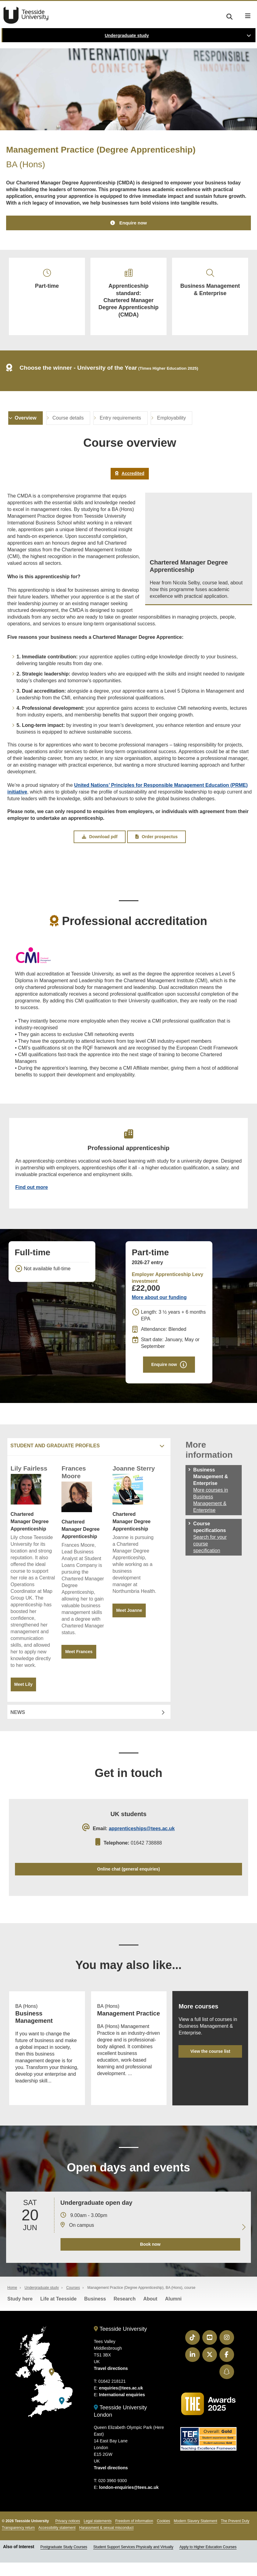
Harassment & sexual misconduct (106, 2541)
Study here (20, 2312)
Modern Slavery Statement (195, 2535)
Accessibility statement (57, 2541)
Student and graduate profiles (55, 1450)
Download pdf (100, 839)
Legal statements (98, 2535)
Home (12, 2301)
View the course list (210, 2058)
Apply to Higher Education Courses (208, 2561)
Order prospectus (156, 839)
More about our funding (159, 1301)
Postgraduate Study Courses (63, 2561)
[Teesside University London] (61, 2414)
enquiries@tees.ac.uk (121, 2401)
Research (125, 2312)
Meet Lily (23, 1688)
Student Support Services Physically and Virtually (133, 2561)
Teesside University (26, 15)
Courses (73, 2301)
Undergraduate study (127, 35)
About (150, 2312)
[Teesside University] (51, 2386)
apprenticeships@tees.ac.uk (142, 1833)
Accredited (129, 475)
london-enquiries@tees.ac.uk (129, 2501)
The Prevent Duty (235, 2535)
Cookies (163, 2535)
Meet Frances (78, 1656)
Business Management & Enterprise (210, 284)
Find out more (32, 1191)
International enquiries (122, 2408)
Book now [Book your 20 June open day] (150, 2258)
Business (95, 2312)
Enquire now (133, 222)
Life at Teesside (58, 2312)
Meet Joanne (129, 1614)
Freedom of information (134, 2535)
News (17, 1716)
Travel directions (111, 2382)
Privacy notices (67, 2535)
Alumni (173, 2312)
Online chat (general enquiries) (128, 1874)
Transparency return (18, 2541)
